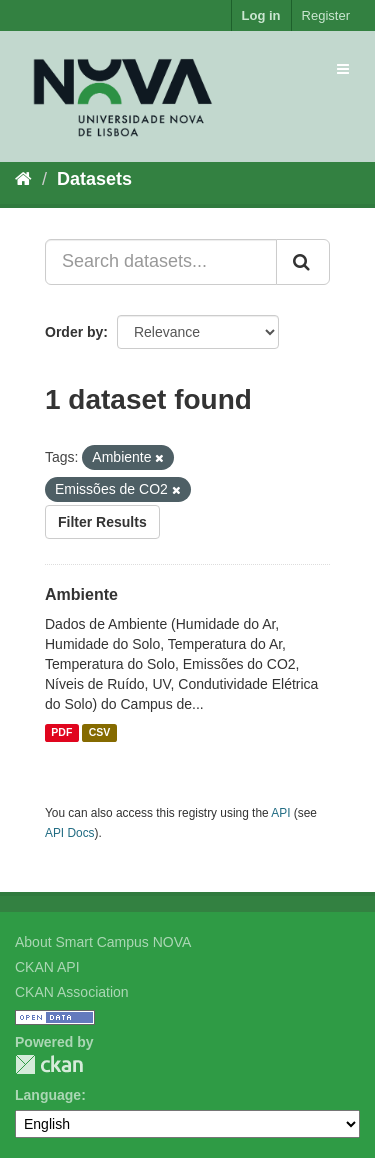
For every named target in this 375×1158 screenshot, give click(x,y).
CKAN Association (72, 992)
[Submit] (303, 262)
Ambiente (81, 594)
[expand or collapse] (343, 69)
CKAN (49, 1064)
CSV (100, 733)
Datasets (94, 179)
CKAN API (47, 967)
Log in (261, 15)
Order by (74, 332)
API (280, 813)
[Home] (23, 179)
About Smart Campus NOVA (103, 942)
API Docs (70, 833)
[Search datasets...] (161, 262)
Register (326, 15)
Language (48, 1095)
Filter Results (102, 522)
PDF (61, 733)
